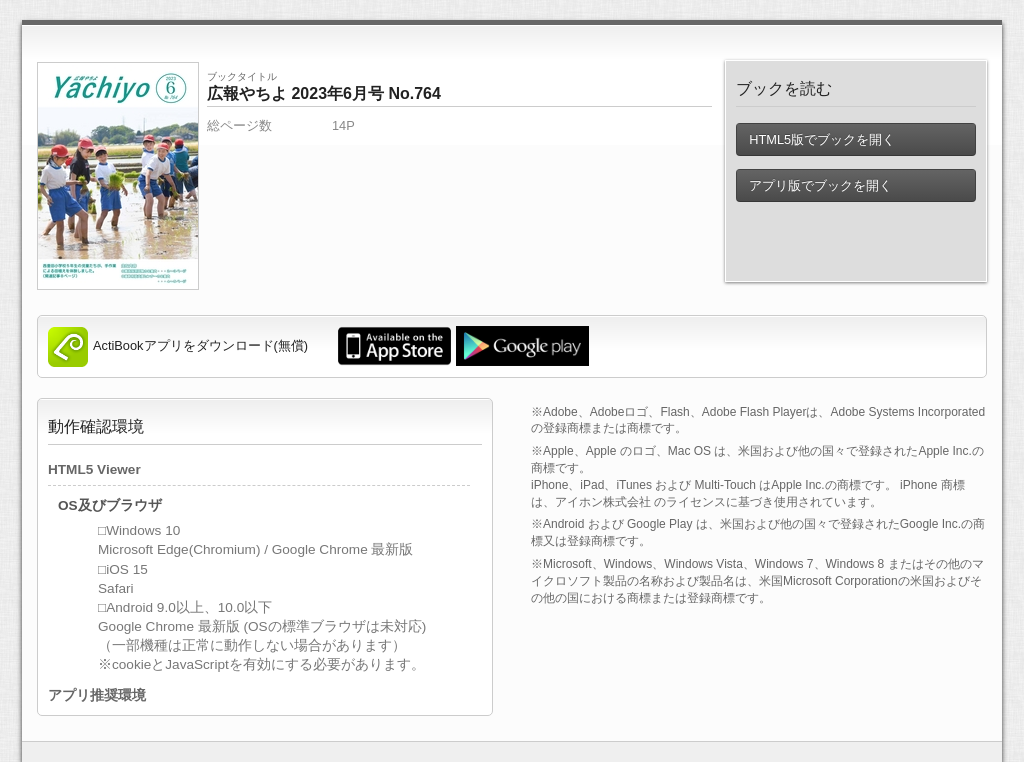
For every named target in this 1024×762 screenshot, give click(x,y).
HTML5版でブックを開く (822, 139)
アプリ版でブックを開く (820, 185)
